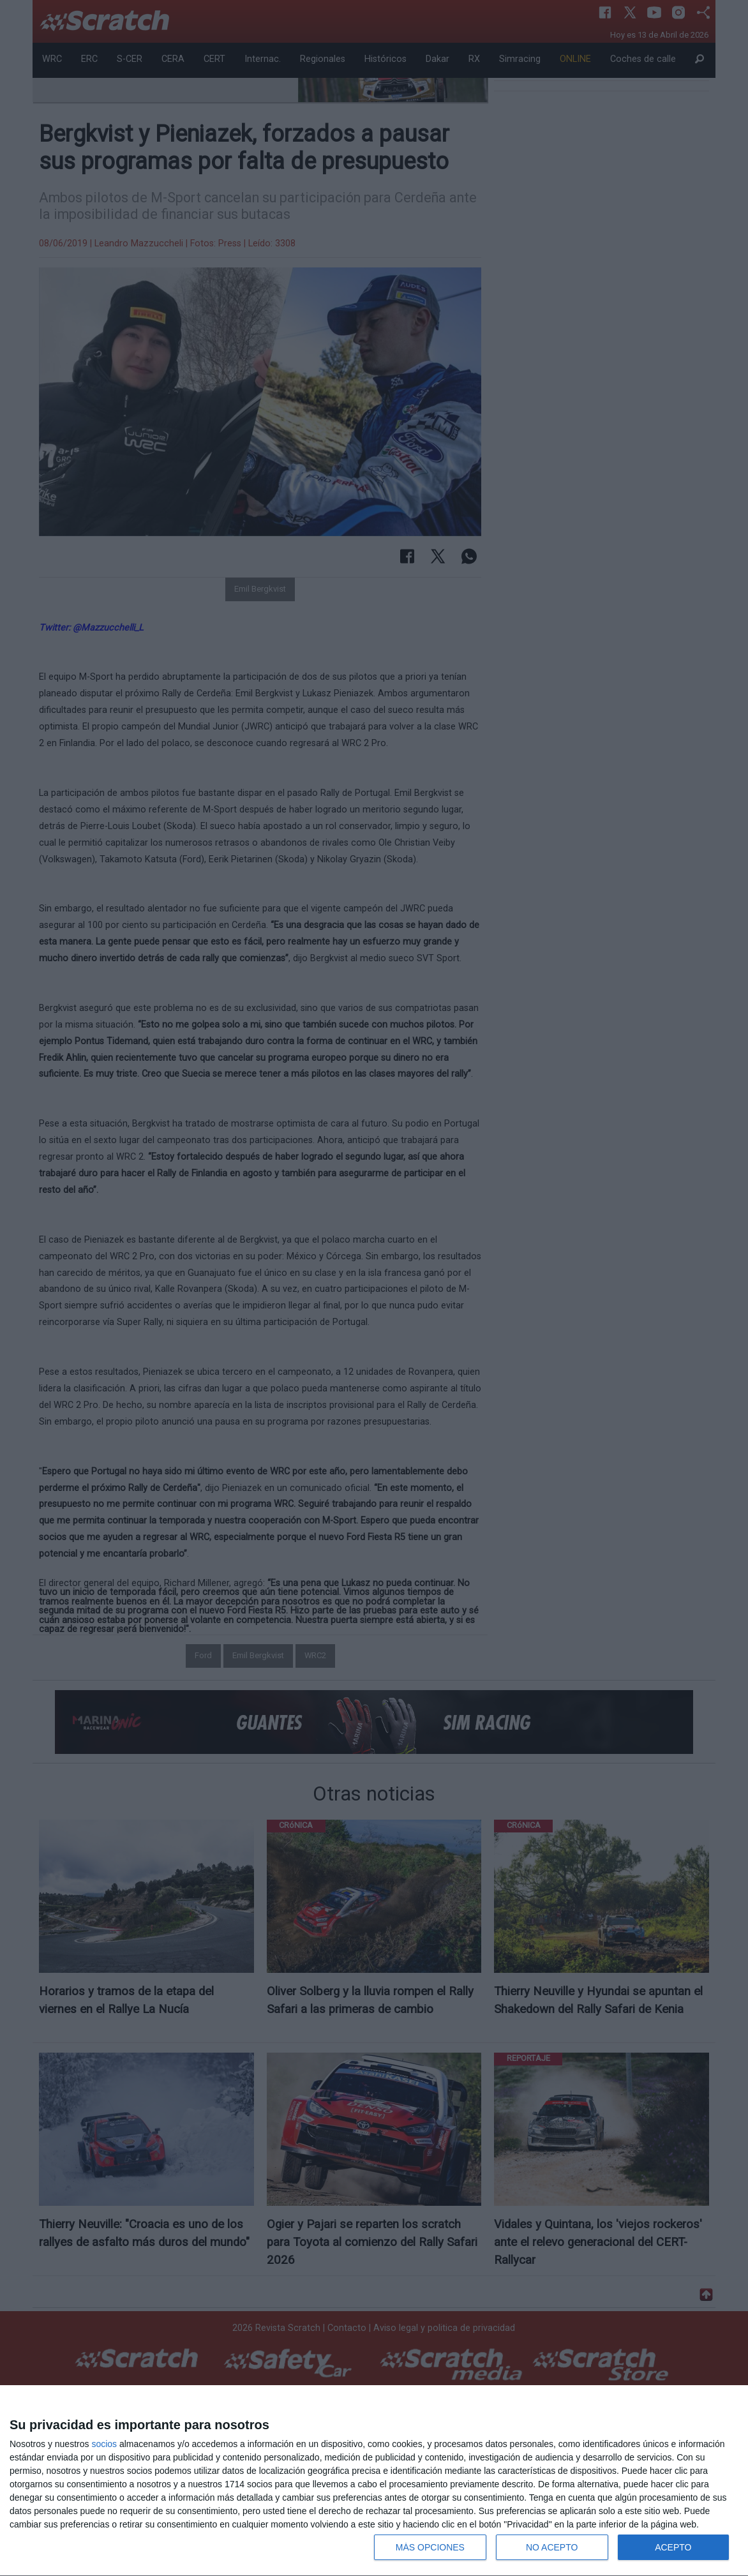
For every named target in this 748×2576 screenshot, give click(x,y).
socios (104, 2443)
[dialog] (374, 2481)
